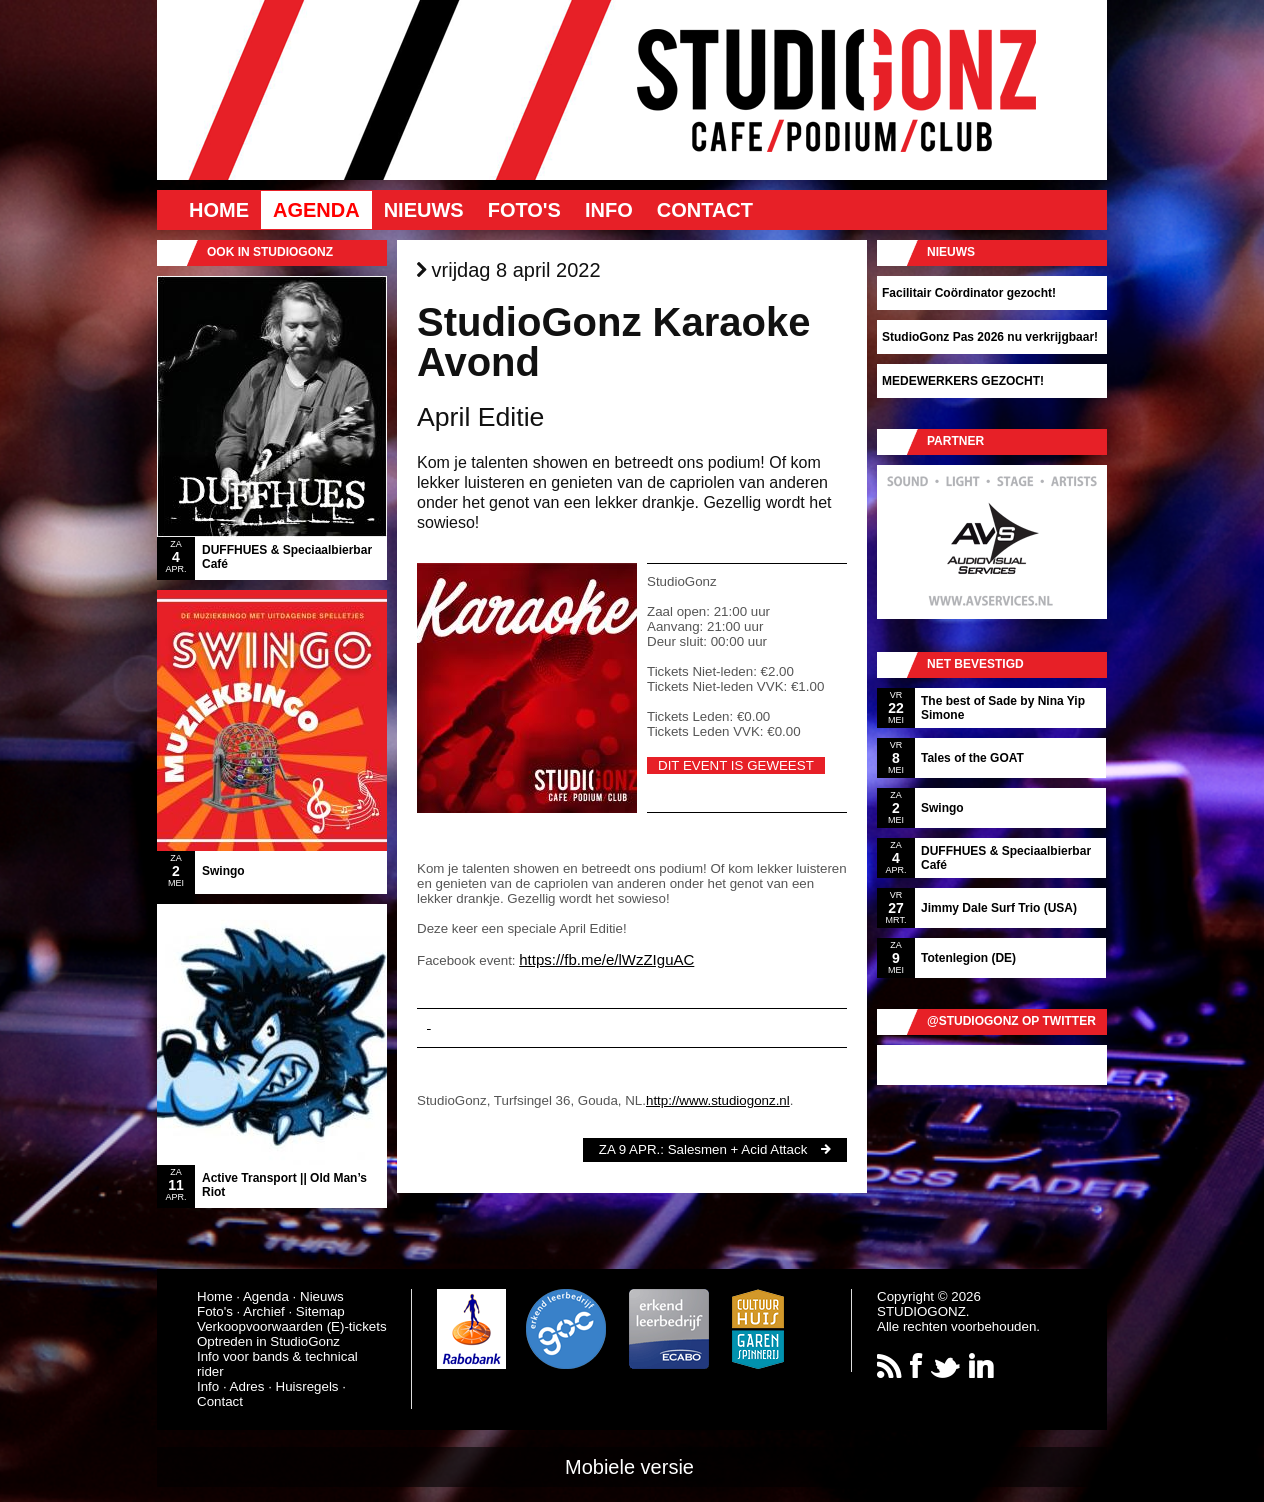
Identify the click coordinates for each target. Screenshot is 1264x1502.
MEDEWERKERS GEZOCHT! (963, 381)
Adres (247, 1386)
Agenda (316, 210)
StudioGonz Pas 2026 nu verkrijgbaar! (990, 337)
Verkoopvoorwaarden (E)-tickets (292, 1326)
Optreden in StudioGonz (268, 1341)
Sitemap (320, 1311)
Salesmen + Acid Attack (738, 1149)
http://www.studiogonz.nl (718, 1100)
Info (609, 210)
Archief (263, 1311)
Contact (705, 210)
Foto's (524, 210)
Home (219, 210)
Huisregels (307, 1386)
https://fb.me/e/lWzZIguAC (606, 959)
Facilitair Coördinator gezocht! (969, 293)
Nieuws (424, 210)
